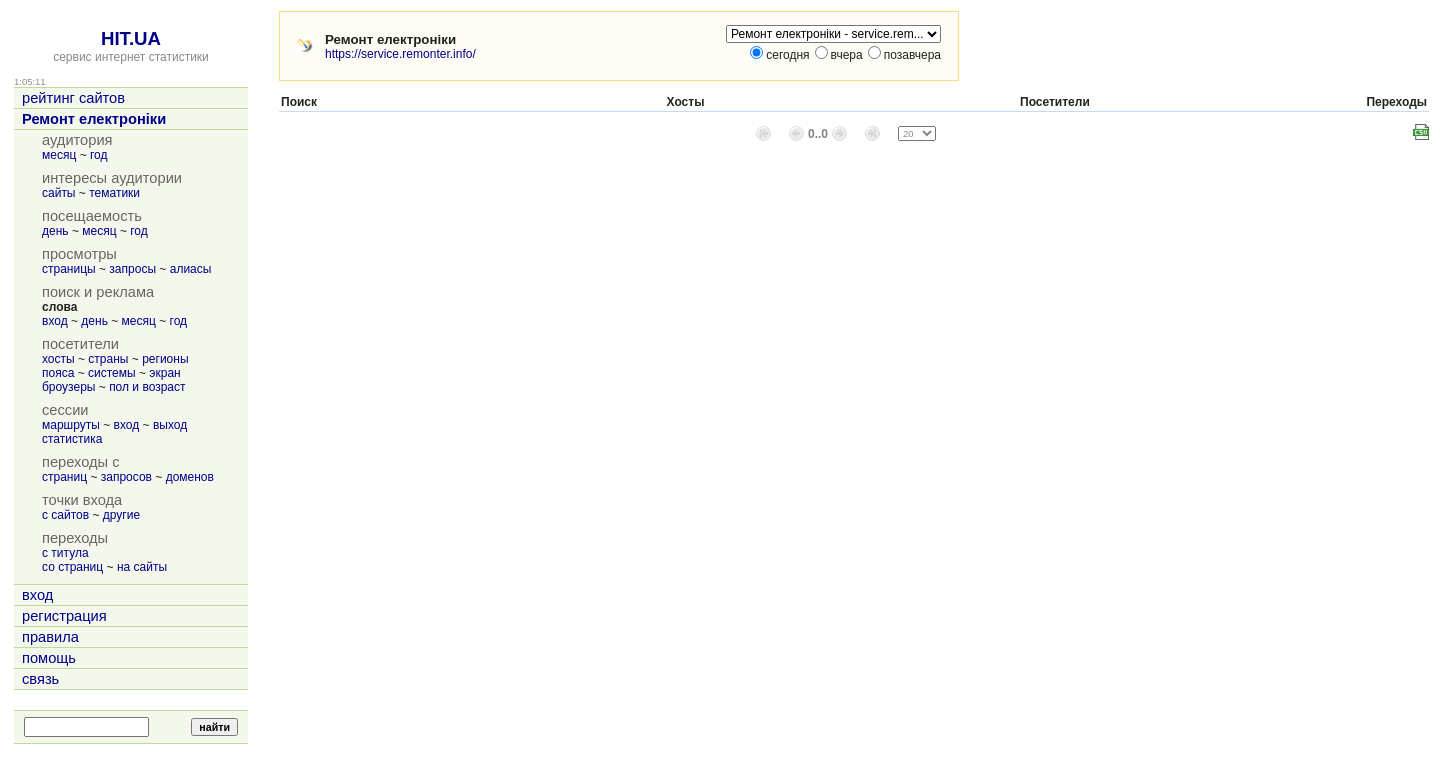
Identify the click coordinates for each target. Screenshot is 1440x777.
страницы (69, 269)
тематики (114, 193)
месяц (59, 155)
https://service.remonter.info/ (400, 54)
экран (164, 373)
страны (108, 359)
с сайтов (65, 515)
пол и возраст (147, 387)
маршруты (71, 425)
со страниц (72, 567)
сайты (59, 193)
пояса (58, 373)
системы (112, 373)
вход (55, 321)
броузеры (68, 387)
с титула (65, 553)
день (55, 231)
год (99, 155)
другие (121, 515)
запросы (132, 269)
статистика (72, 439)
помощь (49, 658)
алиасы (191, 269)
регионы (165, 359)
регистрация (64, 616)
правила (50, 637)
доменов (190, 477)
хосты (58, 359)
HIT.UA (131, 38)
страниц (64, 477)
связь (40, 679)
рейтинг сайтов (73, 98)
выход (170, 425)
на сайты (142, 567)
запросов (126, 477)
